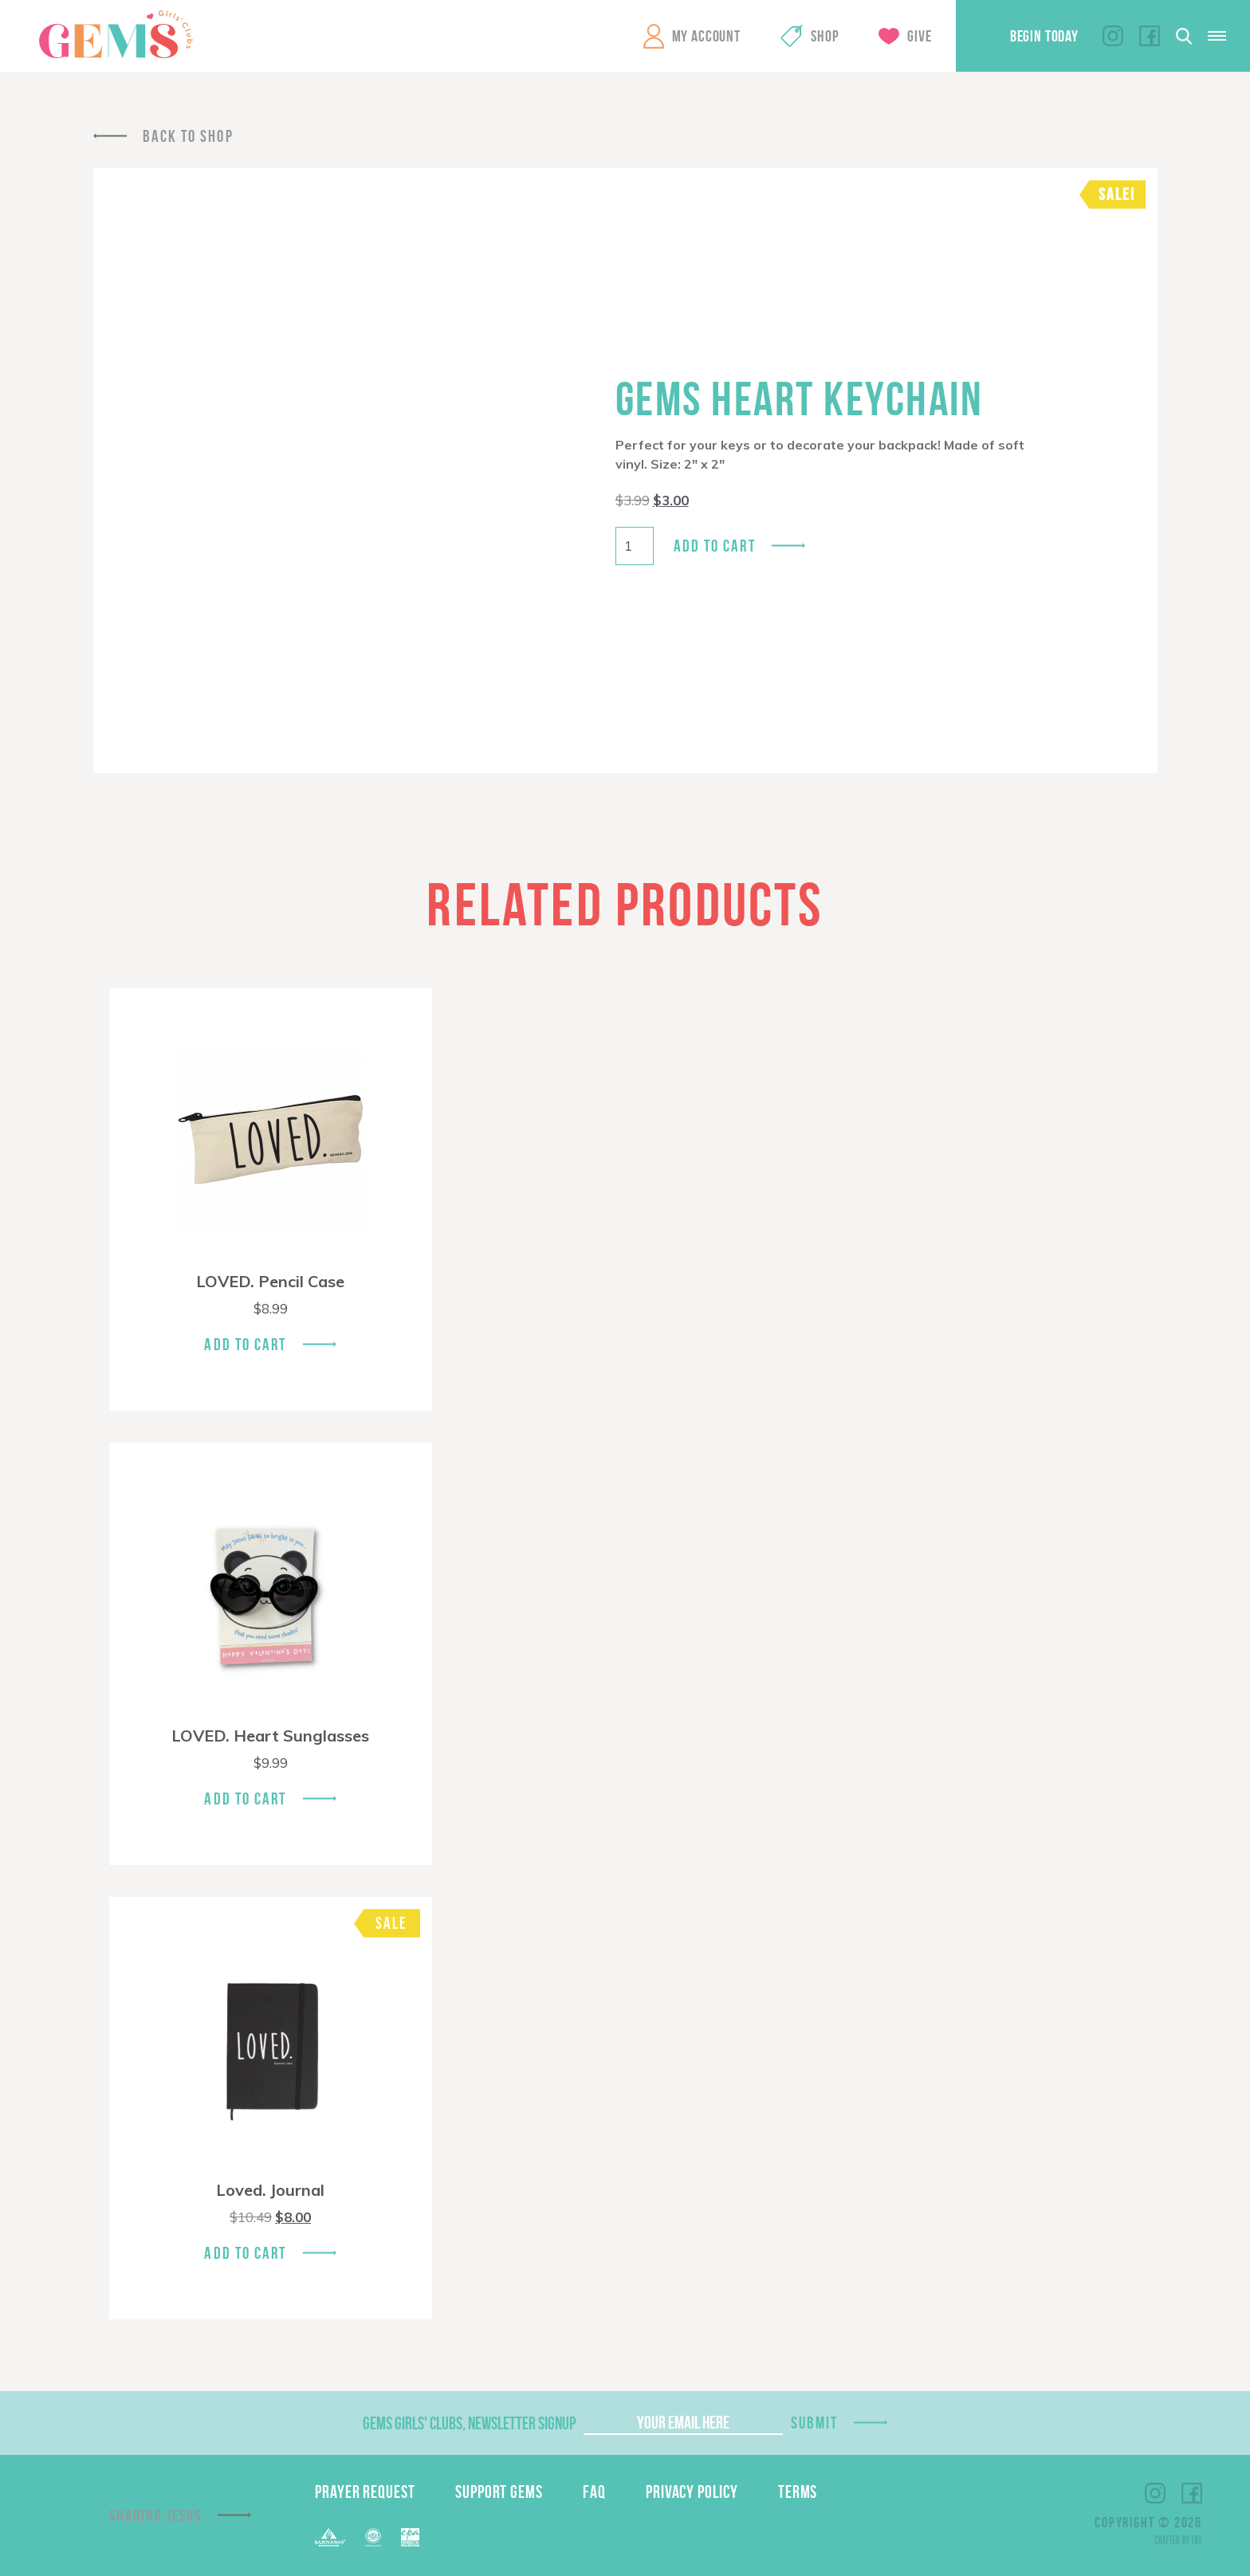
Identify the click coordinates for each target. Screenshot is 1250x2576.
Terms (798, 2491)
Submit (815, 2422)
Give (919, 36)
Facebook (1149, 36)
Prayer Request (365, 2491)
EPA (410, 2537)
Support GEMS (499, 2491)
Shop (825, 36)
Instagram (1113, 36)
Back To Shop (188, 136)
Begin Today (1044, 36)
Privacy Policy (692, 2491)
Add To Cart (245, 1344)
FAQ (594, 2491)
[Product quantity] (634, 546)
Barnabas (330, 2537)
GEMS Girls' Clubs (115, 34)
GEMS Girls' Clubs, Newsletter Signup (469, 2423)
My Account (706, 36)
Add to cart (715, 545)
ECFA (373, 2537)
